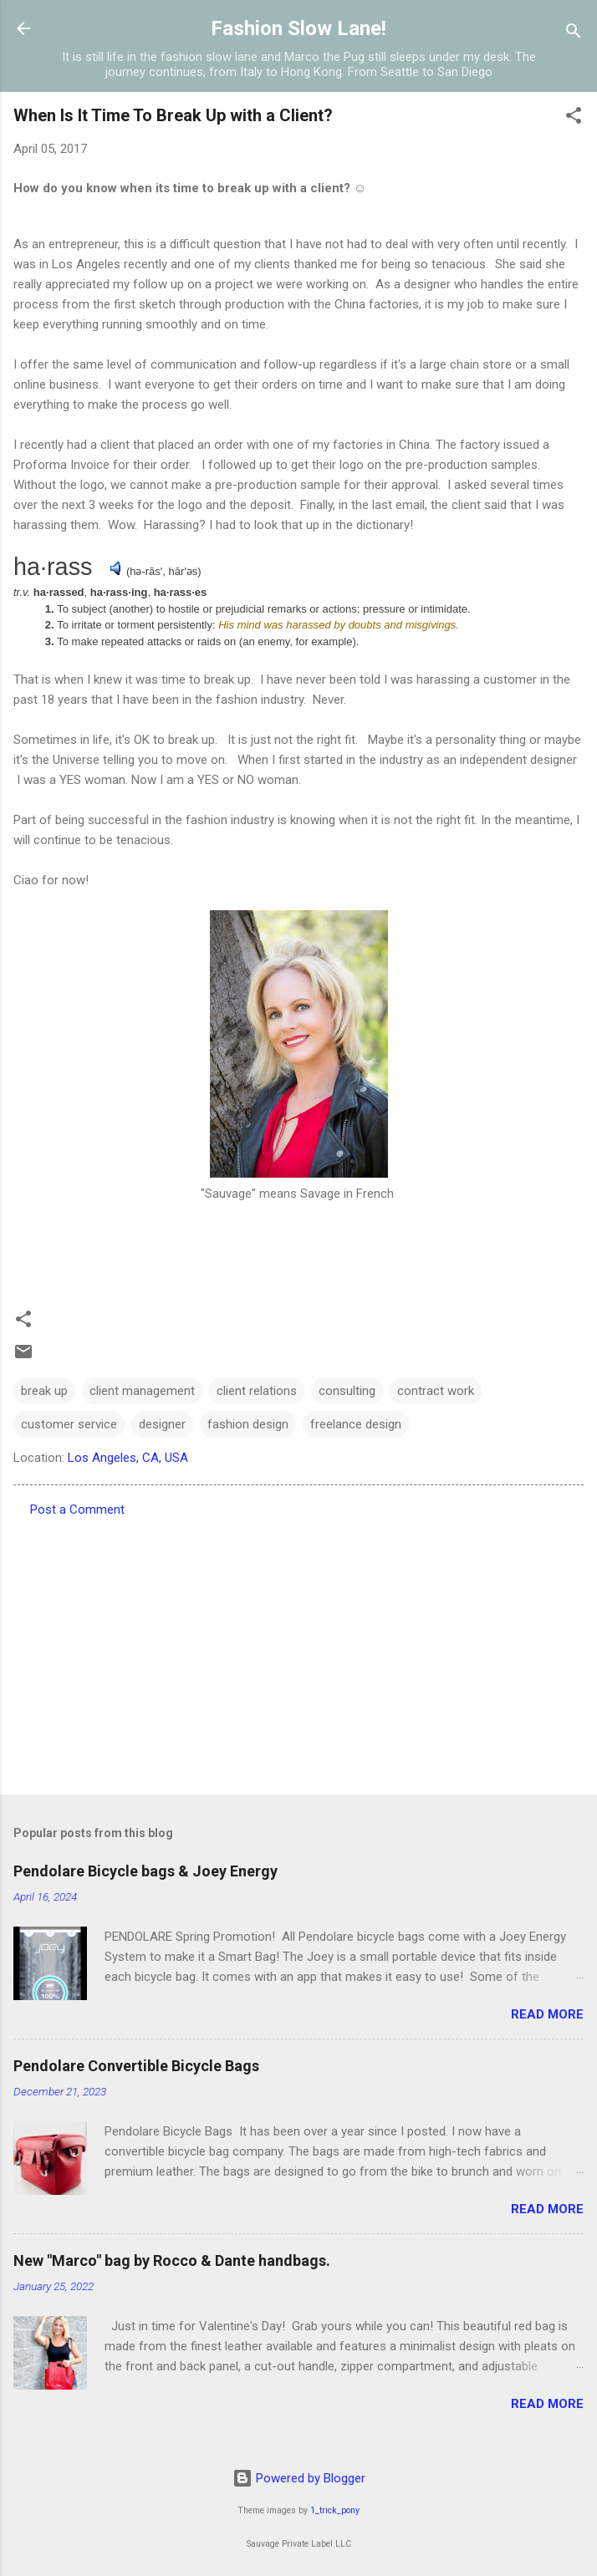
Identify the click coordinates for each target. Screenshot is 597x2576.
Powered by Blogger (298, 2478)
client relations (257, 1390)
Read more (547, 2014)
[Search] (574, 33)
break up (44, 1390)
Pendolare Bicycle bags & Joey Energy (145, 1871)
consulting (347, 1390)
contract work (435, 1390)
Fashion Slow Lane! (298, 28)
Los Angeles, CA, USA (128, 1457)
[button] (574, 118)
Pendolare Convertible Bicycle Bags (136, 2066)
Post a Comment (77, 1509)
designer (162, 1424)
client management (142, 1390)
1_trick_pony (335, 2510)
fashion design (247, 1424)
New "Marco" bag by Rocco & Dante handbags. (171, 2260)
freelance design (355, 1424)
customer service (69, 1424)
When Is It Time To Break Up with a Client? (173, 115)
